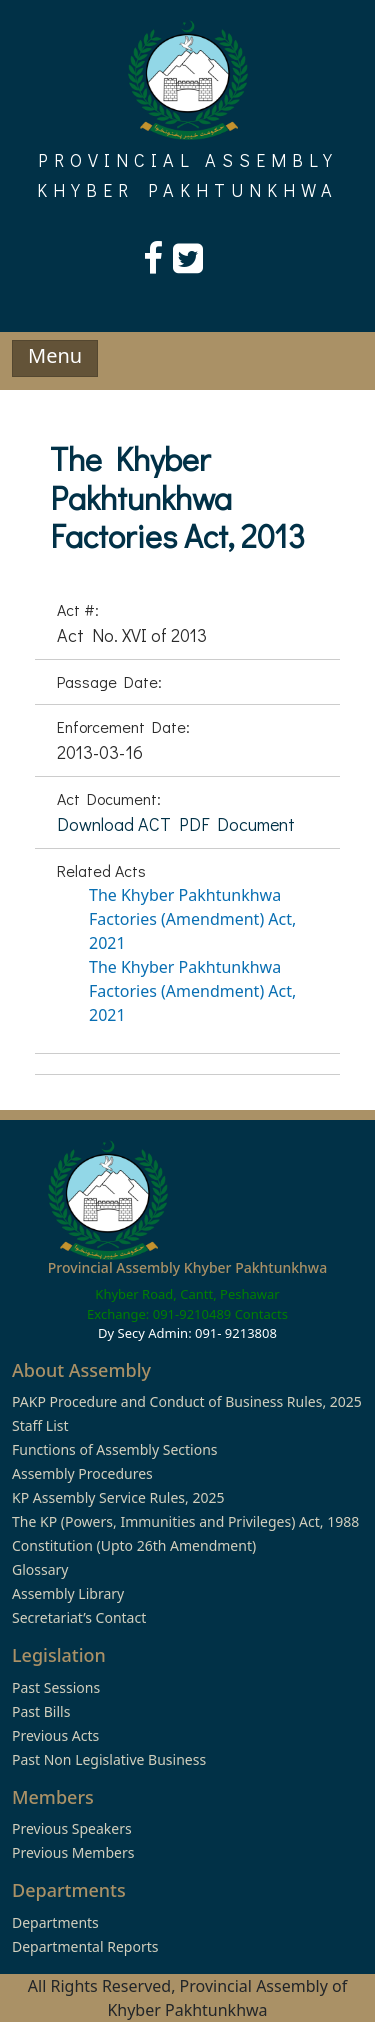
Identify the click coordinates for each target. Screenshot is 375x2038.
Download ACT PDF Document (176, 824)
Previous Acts (55, 1735)
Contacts (261, 1314)
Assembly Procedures (82, 1473)
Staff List (40, 1425)
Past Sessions (56, 1687)
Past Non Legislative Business (109, 1759)
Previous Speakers (72, 1828)
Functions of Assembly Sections (115, 1449)
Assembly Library (68, 1593)
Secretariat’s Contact (79, 1617)
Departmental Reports (85, 1946)
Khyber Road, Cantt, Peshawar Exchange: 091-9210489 (183, 1304)
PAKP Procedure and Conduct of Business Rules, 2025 (187, 1401)
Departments (55, 1922)
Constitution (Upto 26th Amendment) (134, 1545)
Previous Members (73, 1852)
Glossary (40, 1569)
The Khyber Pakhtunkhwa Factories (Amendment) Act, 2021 (192, 919)
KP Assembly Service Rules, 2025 (118, 1497)
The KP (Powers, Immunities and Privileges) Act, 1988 (185, 1521)
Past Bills (41, 1711)
